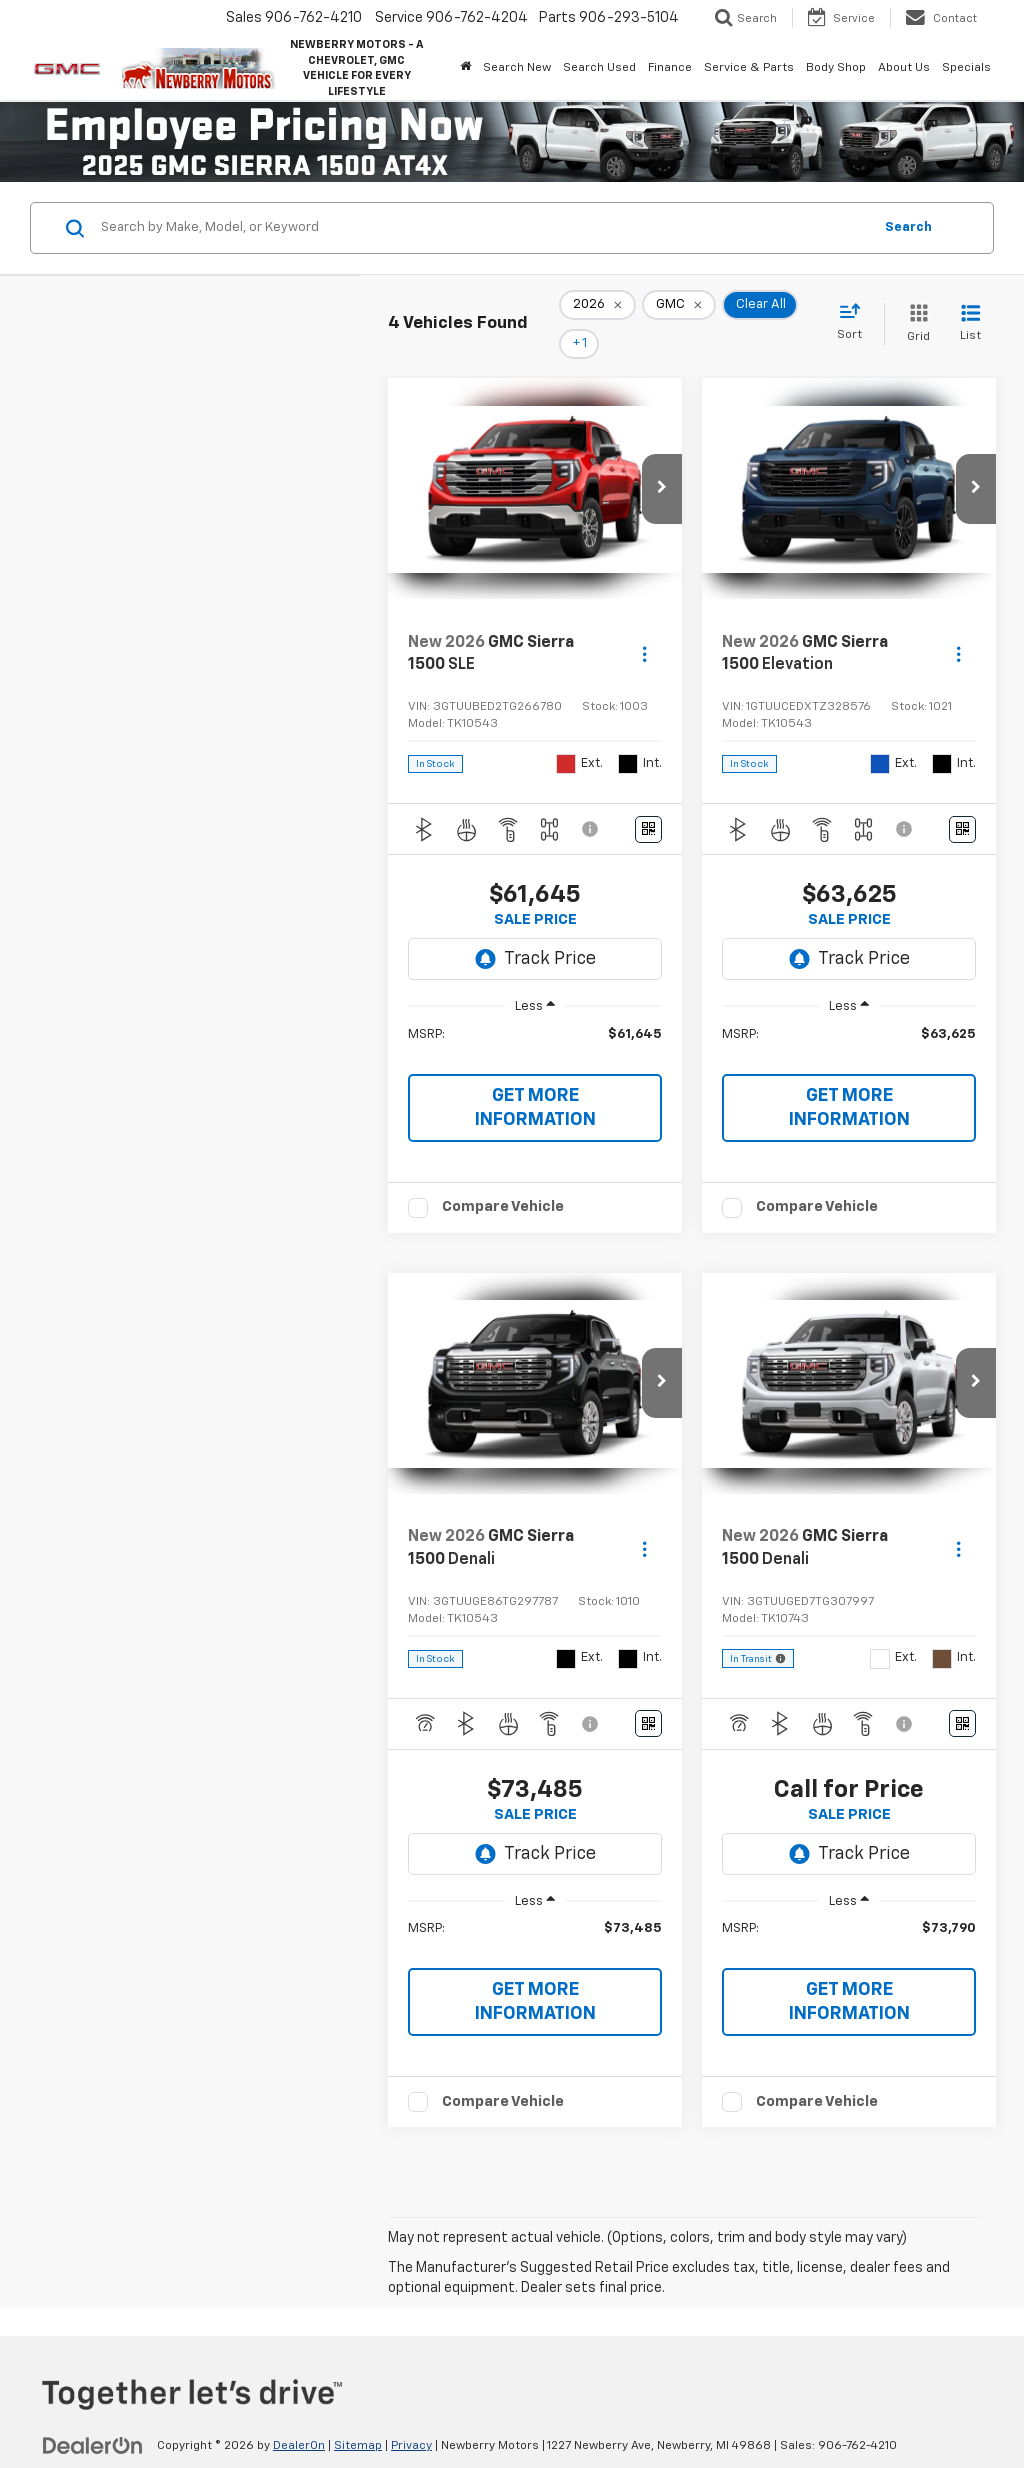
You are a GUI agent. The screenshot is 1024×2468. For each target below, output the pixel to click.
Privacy (411, 2418)
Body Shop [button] (836, 68)
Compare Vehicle (503, 1178)
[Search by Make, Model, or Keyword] (483, 228)
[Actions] (644, 626)
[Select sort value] (855, 309)
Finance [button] (670, 68)
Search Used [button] (599, 68)
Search (908, 227)
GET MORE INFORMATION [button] (535, 1080)
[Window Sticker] (648, 801)
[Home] (465, 68)
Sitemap (358, 2418)
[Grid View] (914, 310)
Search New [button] (517, 68)
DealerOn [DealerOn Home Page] (299, 2418)
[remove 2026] (597, 311)
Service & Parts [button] (749, 68)
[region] (535, 1016)
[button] (662, 461)
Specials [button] (966, 68)
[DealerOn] (93, 2417)
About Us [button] (904, 68)
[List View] (970, 310)
